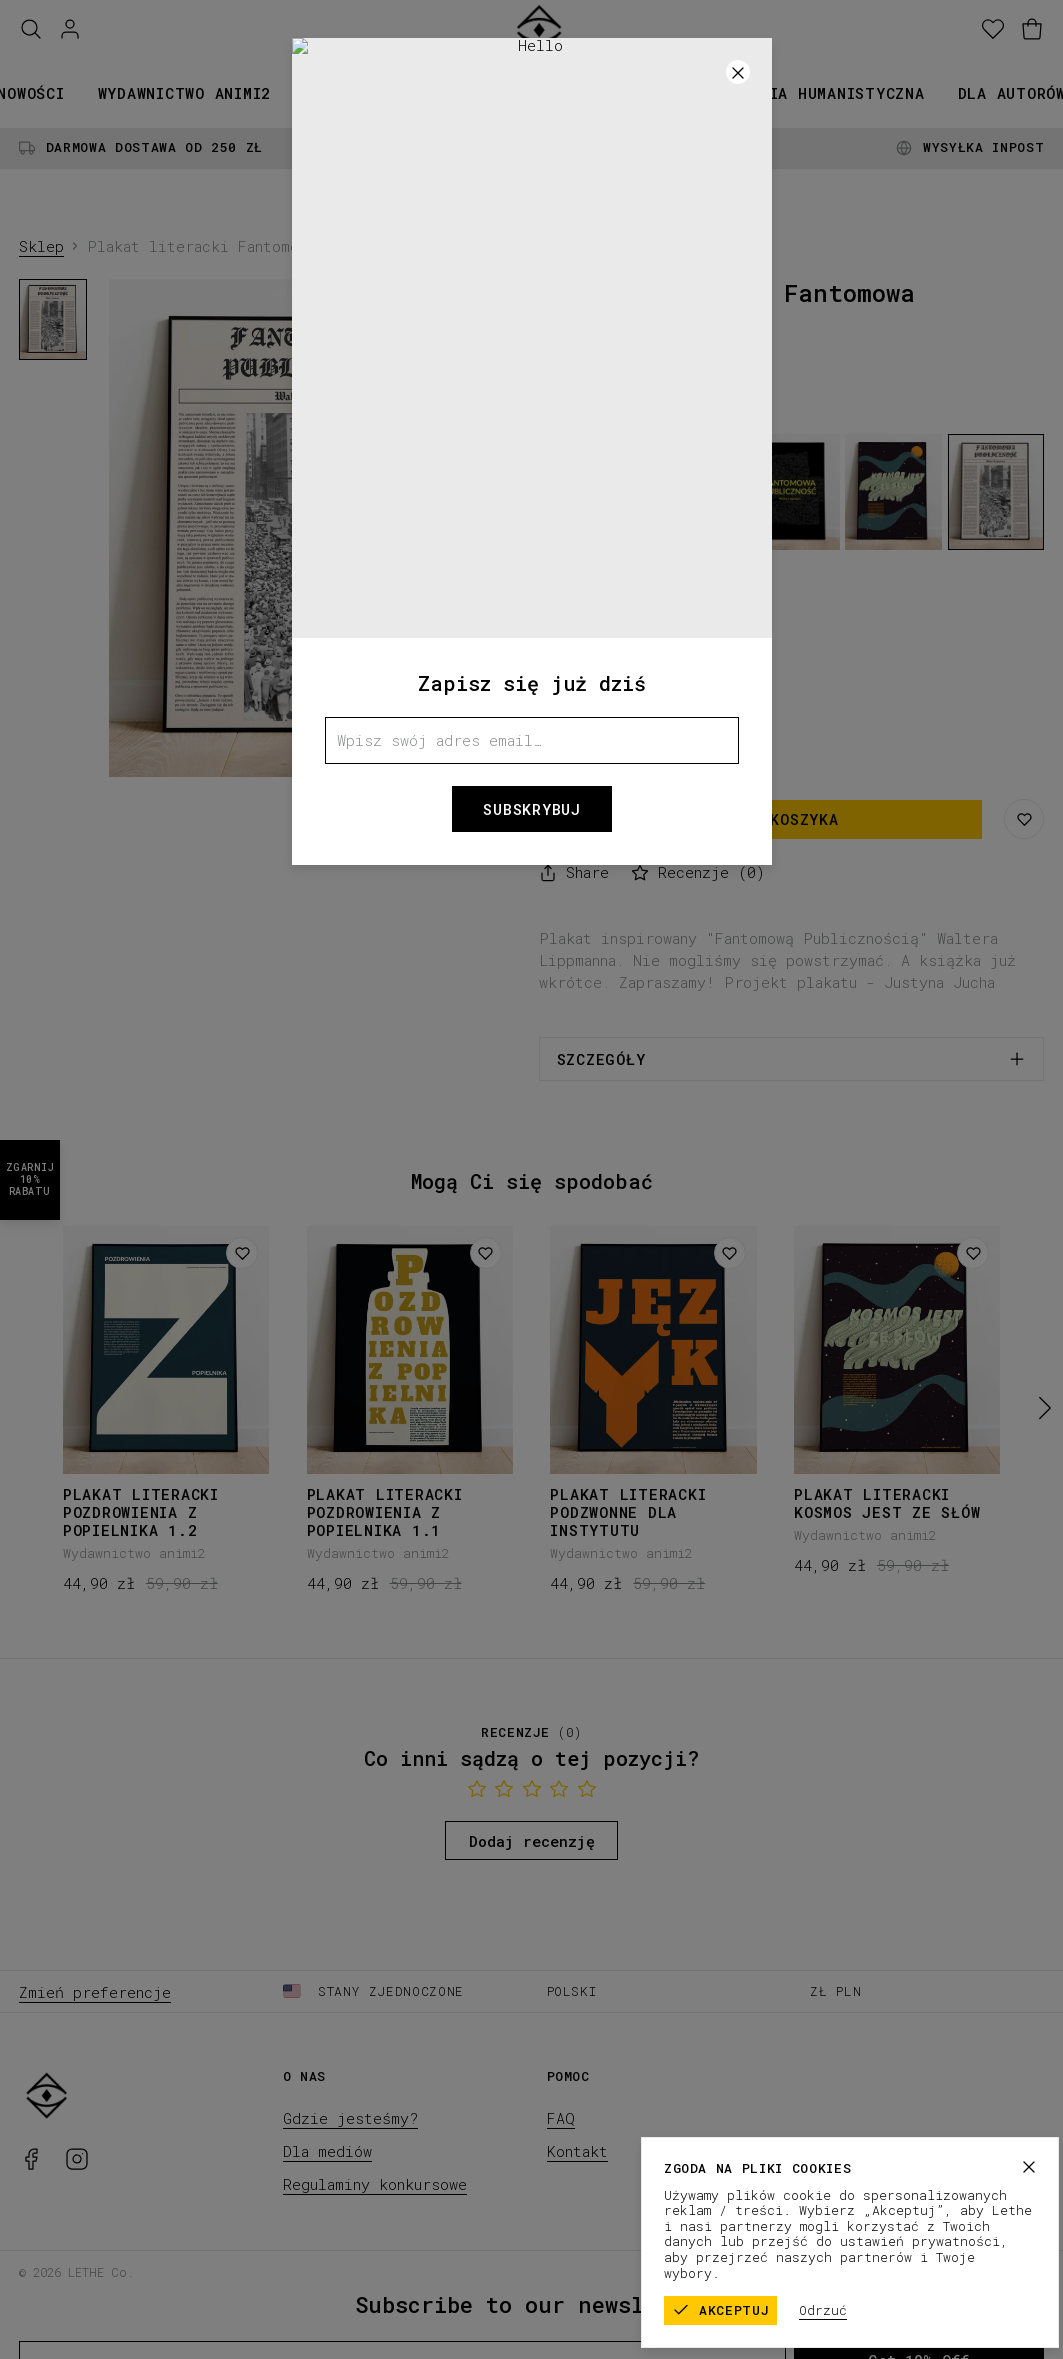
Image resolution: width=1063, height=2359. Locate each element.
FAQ (561, 2118)
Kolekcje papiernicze (499, 93)
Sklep (41, 246)
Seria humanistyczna (832, 93)
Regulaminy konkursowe (375, 2184)
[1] (316, 761)
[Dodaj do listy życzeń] (242, 1253)
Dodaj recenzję (532, 1841)
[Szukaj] (31, 29)
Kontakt (577, 2151)
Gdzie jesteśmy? (350, 2118)
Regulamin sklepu (808, 2271)
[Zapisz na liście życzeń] (1024, 819)
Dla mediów (327, 2151)
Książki (337, 93)
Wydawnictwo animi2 (185, 93)
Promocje (668, 93)
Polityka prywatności (966, 2271)
